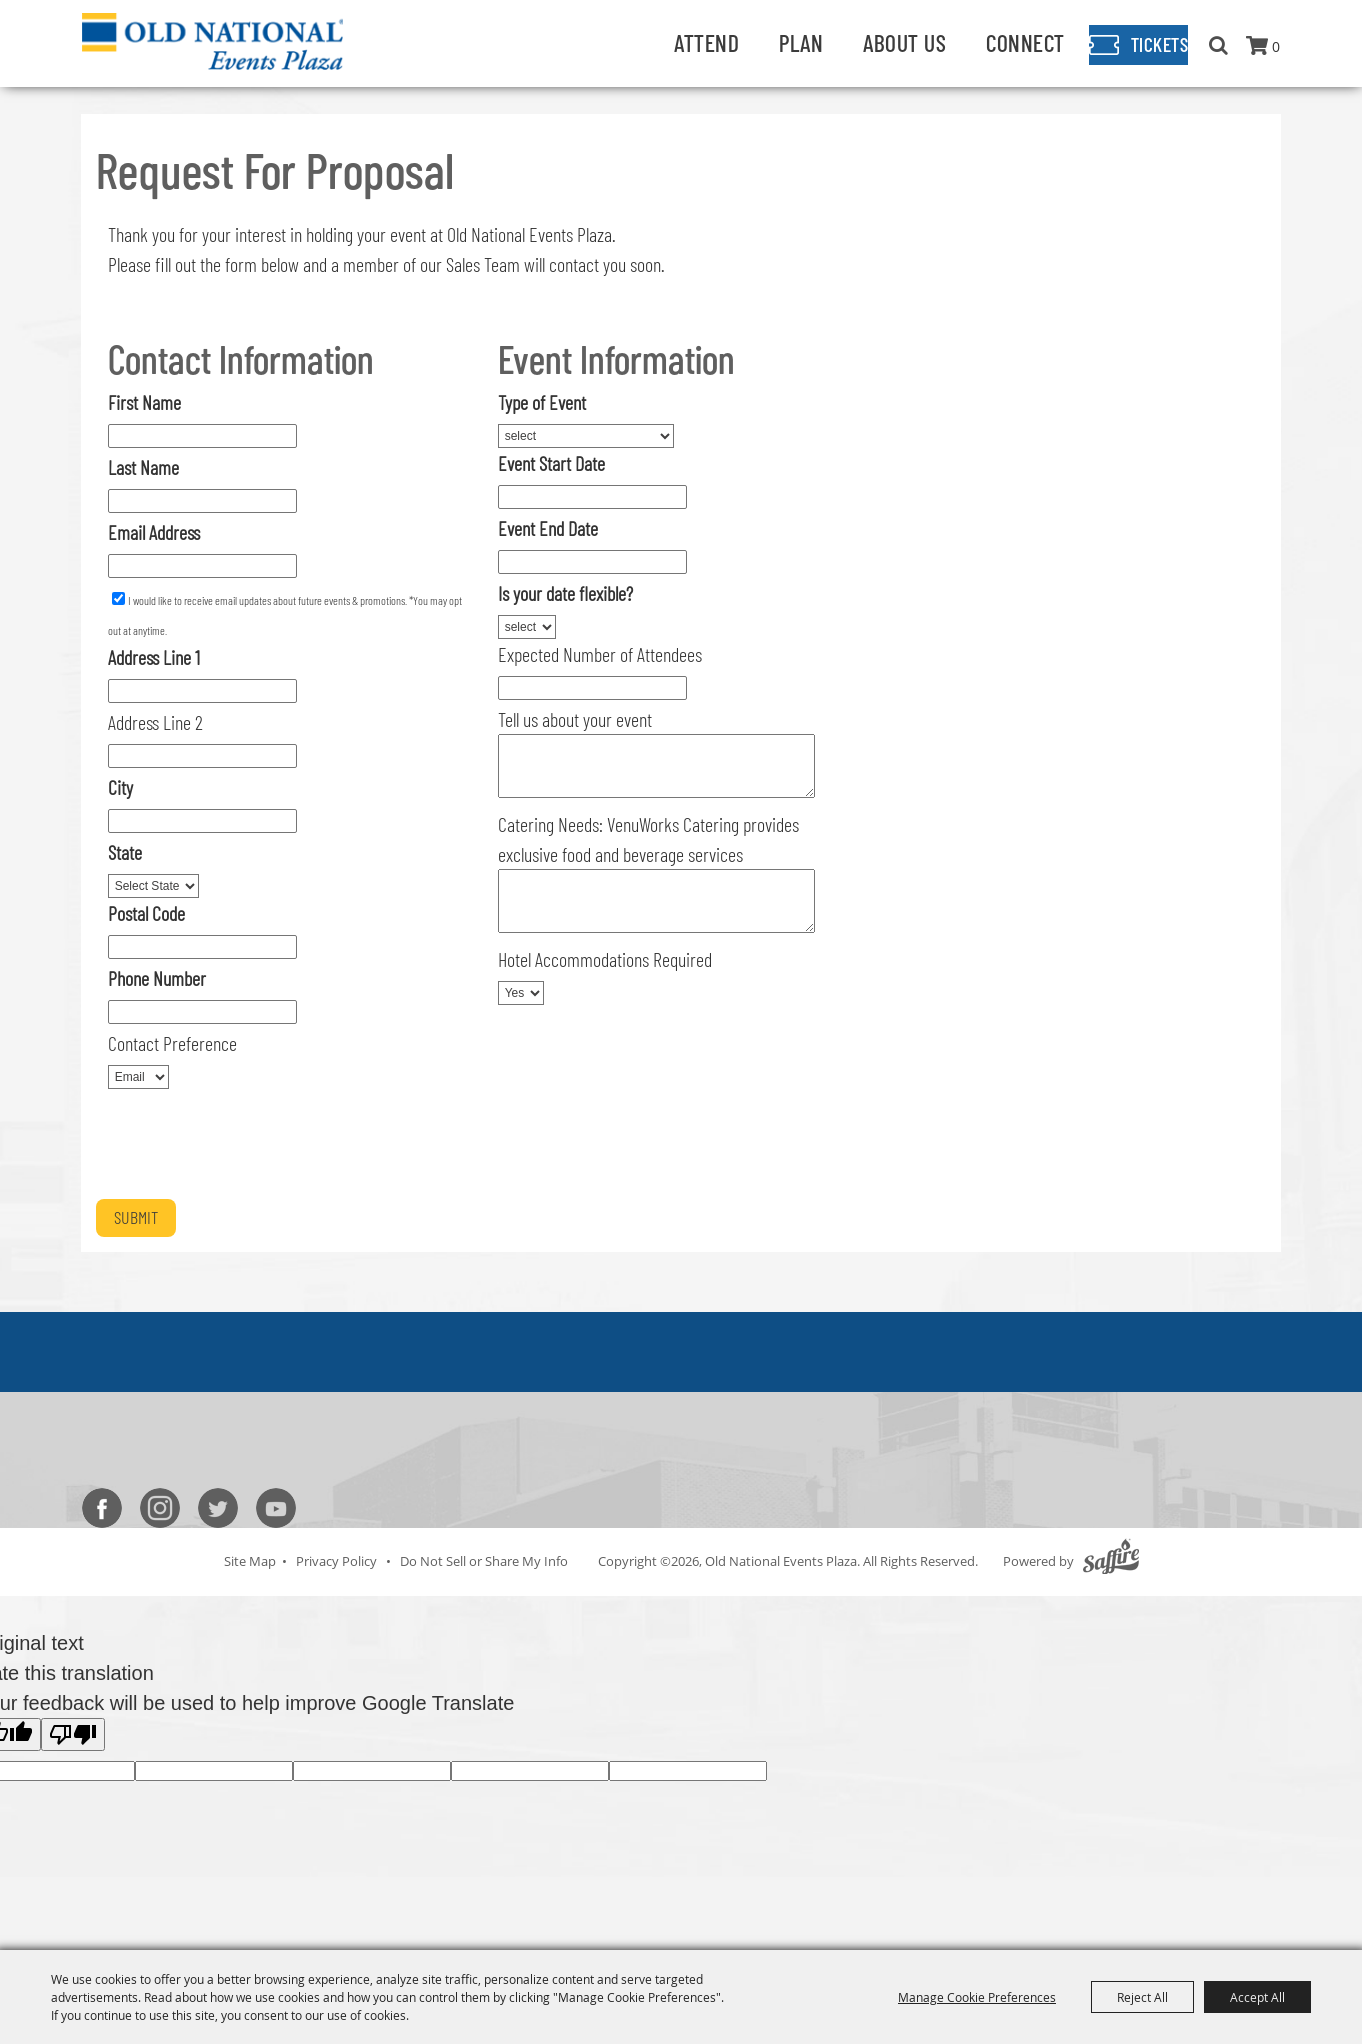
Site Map (250, 1561)
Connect (993, 42)
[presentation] (248, 1148)
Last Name (143, 467)
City (120, 787)
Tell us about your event (575, 719)
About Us (872, 42)
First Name (144, 402)
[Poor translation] (73, 1734)
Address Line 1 (154, 657)
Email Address (154, 532)
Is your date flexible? (565, 593)
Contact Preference (172, 1043)
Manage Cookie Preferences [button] (977, 1997)
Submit (136, 1217)
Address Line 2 (155, 722)
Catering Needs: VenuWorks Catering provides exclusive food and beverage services (648, 839)
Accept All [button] (1257, 1997)
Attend (674, 42)
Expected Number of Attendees (600, 654)
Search (1218, 45)
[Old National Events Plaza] (218, 42)
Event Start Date (551, 463)
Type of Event (542, 402)
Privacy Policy (336, 1561)
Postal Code (146, 913)
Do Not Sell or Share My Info (484, 1561)
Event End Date (548, 528)
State (125, 852)
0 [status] (1276, 46)
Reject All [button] (1142, 1997)
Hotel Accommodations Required (605, 959)
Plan (769, 42)
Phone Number (157, 978)
